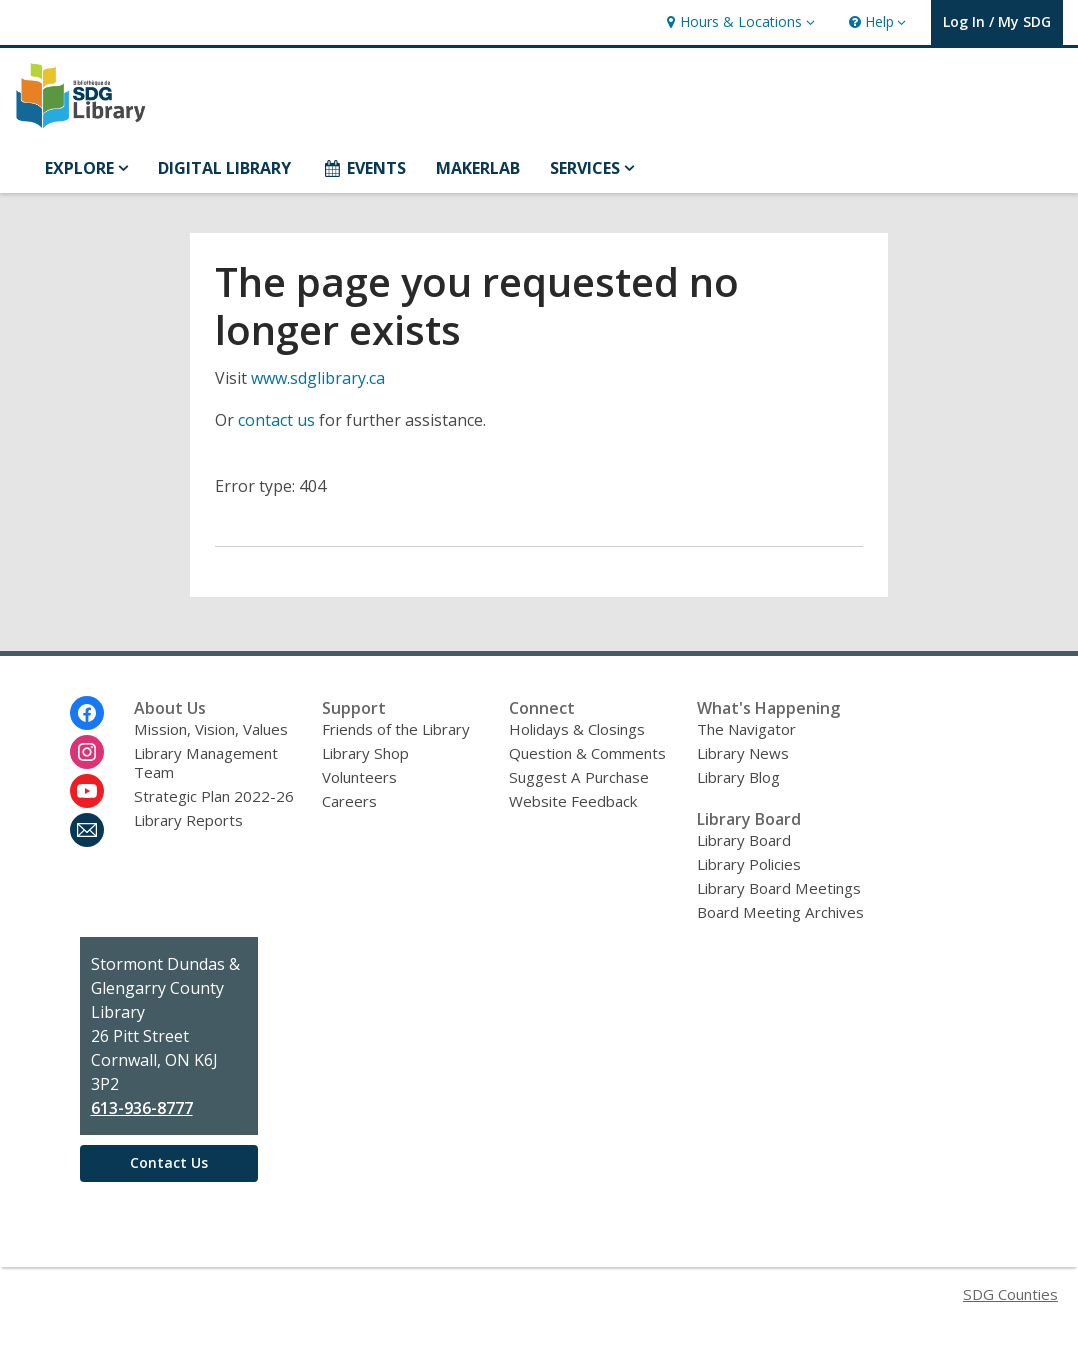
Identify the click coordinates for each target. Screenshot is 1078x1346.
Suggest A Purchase (579, 777)
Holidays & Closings (577, 729)
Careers (349, 801)
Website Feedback (573, 801)
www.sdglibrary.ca (318, 378)
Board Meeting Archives (780, 912)
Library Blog (738, 777)
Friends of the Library (396, 729)
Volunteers (359, 777)
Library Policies (749, 864)
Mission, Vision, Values (211, 729)
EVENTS (363, 168)
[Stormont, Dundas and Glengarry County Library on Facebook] (87, 713)
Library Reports (188, 820)
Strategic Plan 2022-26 (214, 796)
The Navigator (746, 729)
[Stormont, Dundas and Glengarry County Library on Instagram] (87, 752)
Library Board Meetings (779, 888)
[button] (738, 22)
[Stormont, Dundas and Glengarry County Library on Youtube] (87, 791)
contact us (276, 420)
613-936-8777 (142, 1108)
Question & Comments (587, 753)
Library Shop (365, 753)
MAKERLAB (478, 168)
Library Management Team (206, 762)
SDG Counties (1010, 1294)
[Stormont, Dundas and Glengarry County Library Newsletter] (87, 830)
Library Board (744, 840)
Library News (743, 753)
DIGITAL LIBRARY (224, 168)
